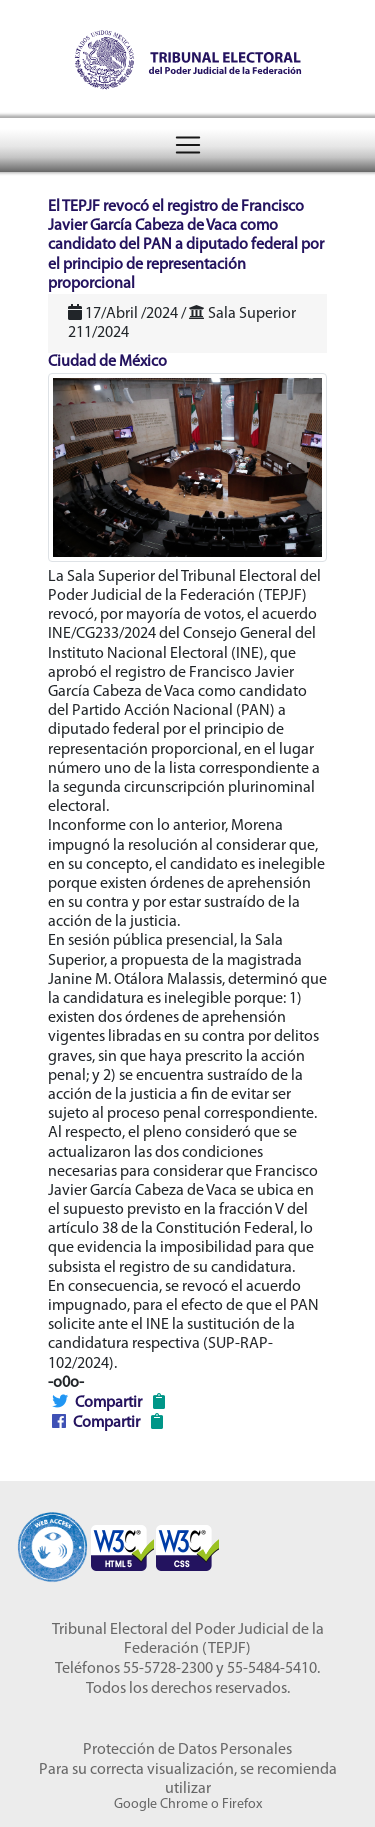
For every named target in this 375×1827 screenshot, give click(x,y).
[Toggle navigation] (188, 145)
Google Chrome (161, 1804)
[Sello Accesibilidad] (52, 1538)
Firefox (242, 1804)
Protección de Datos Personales (187, 1750)
